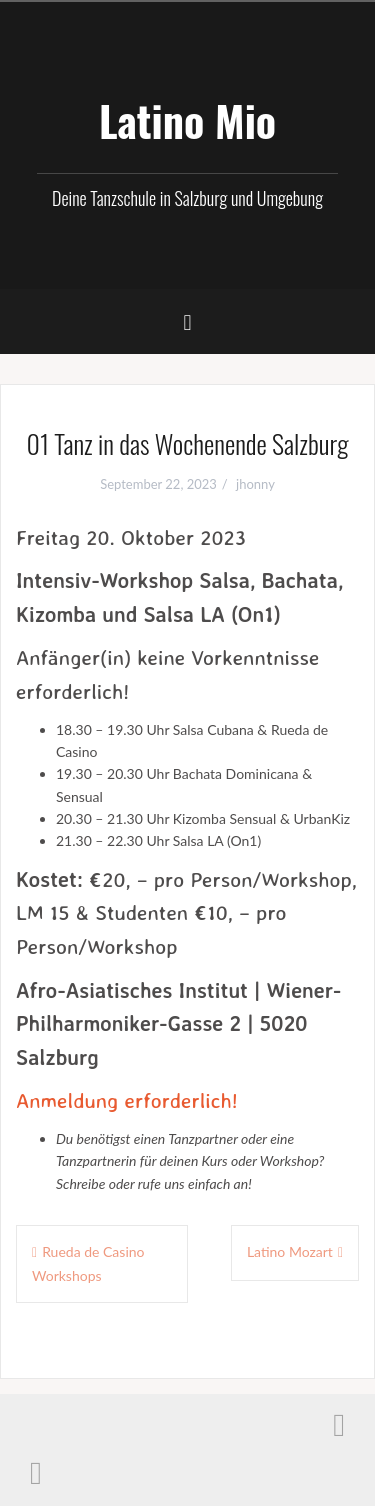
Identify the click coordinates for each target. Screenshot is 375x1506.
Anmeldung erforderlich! (127, 1100)
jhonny (255, 484)
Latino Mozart (290, 1251)
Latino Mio (187, 120)
